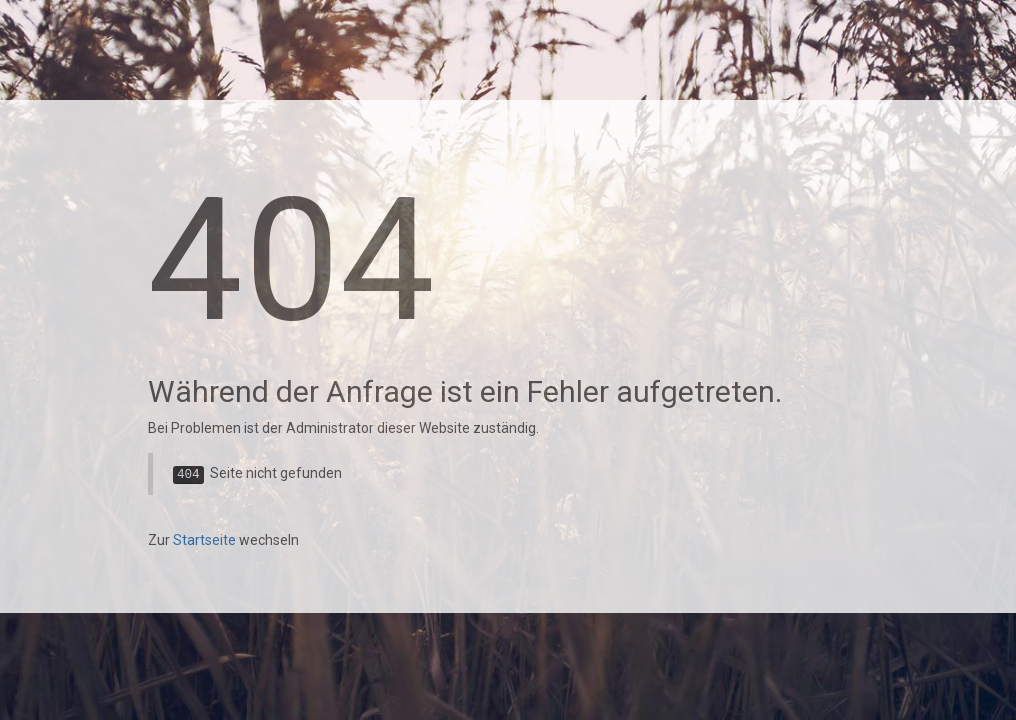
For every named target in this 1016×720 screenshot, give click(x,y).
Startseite (204, 540)
